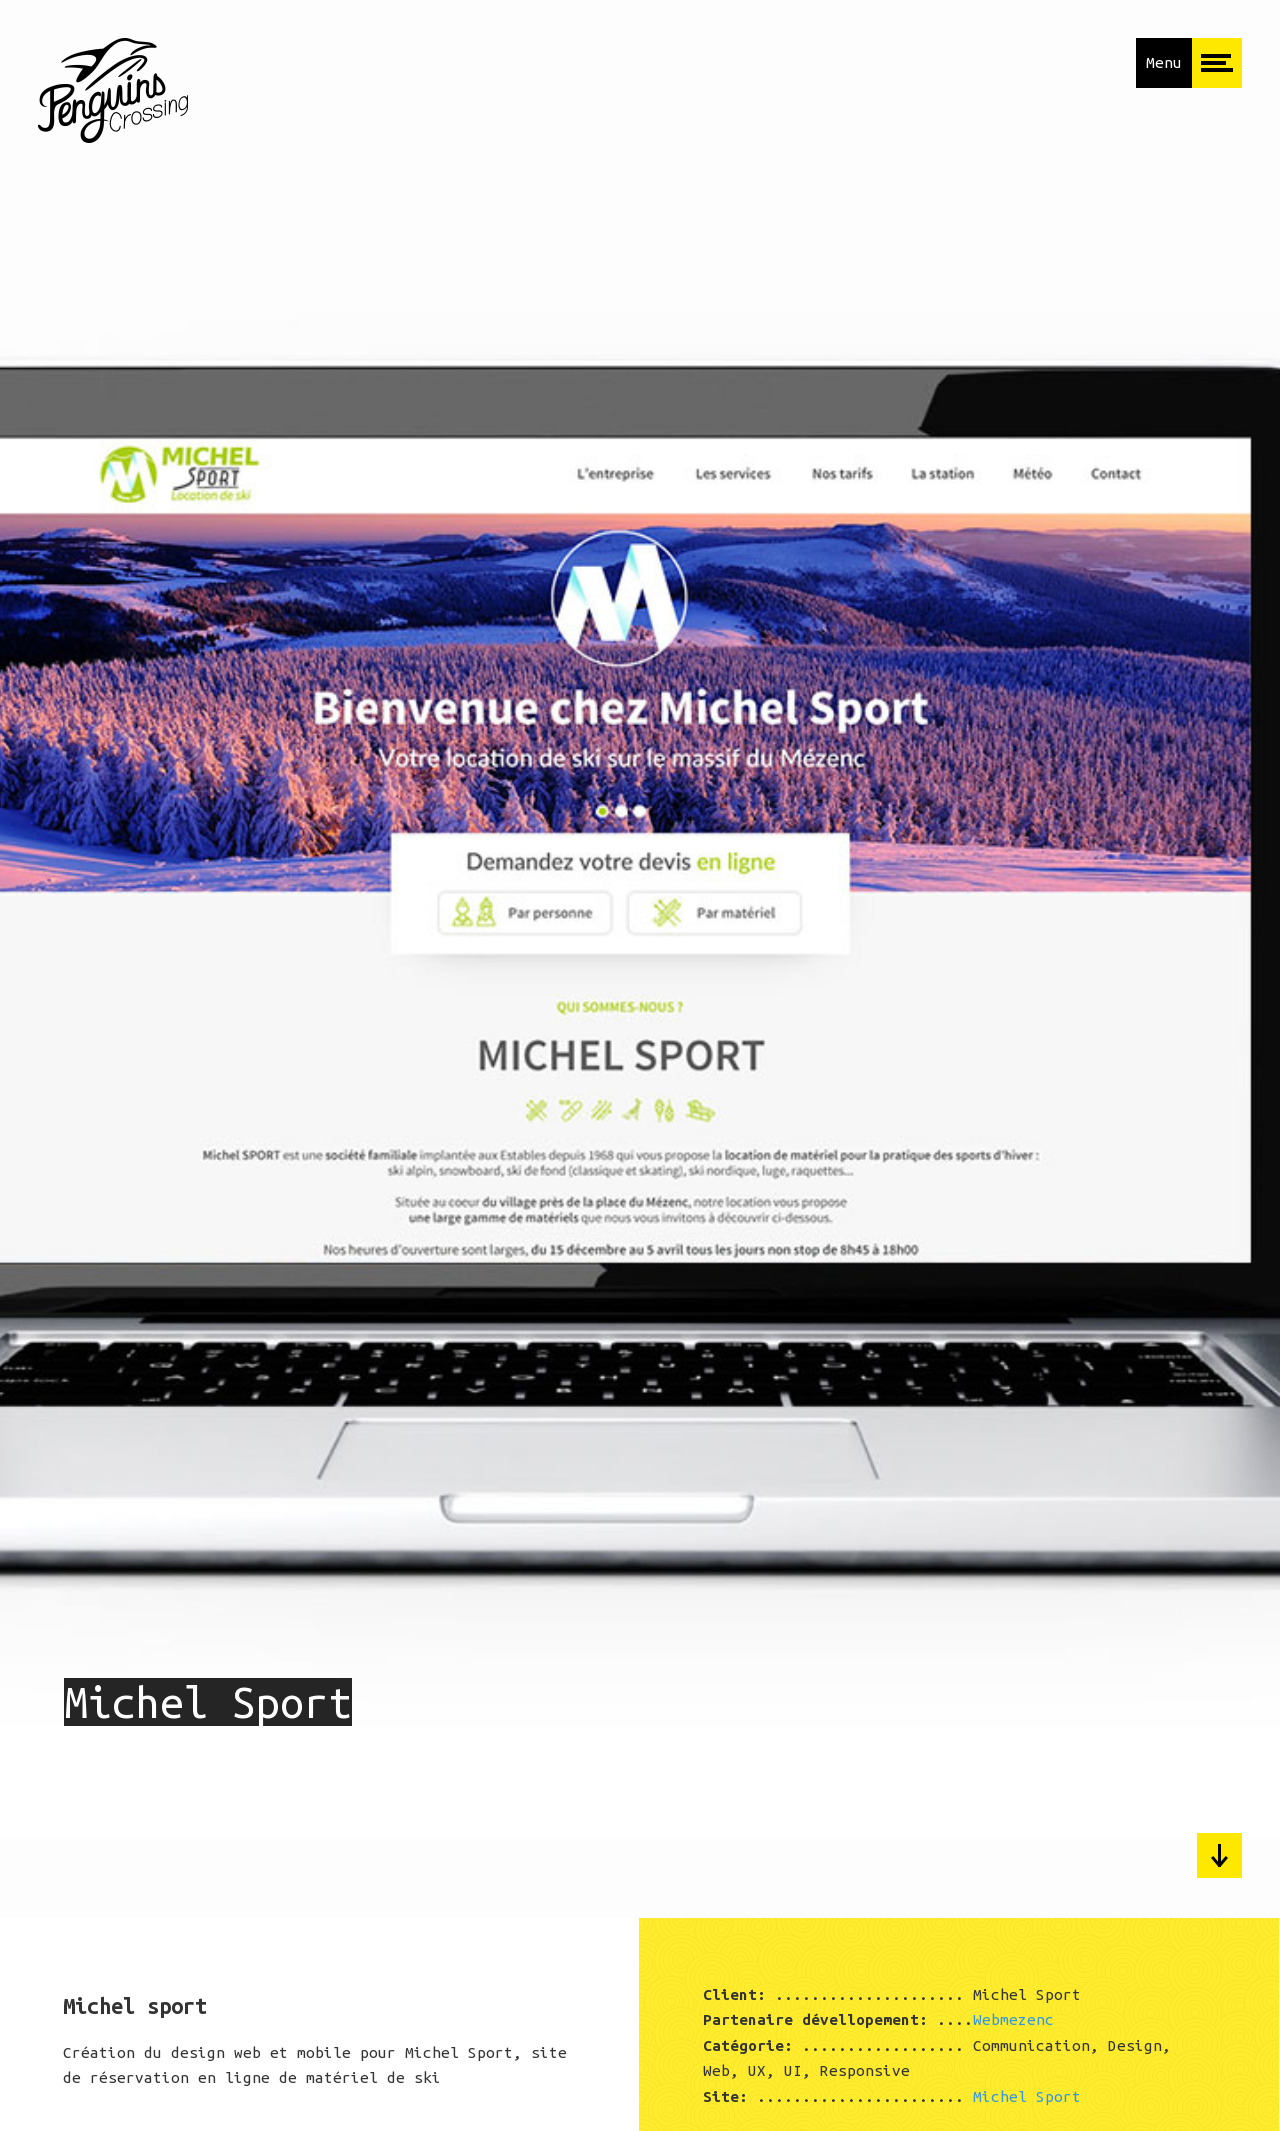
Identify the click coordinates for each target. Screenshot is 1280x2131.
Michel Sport (1027, 2096)
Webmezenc (1013, 2019)
